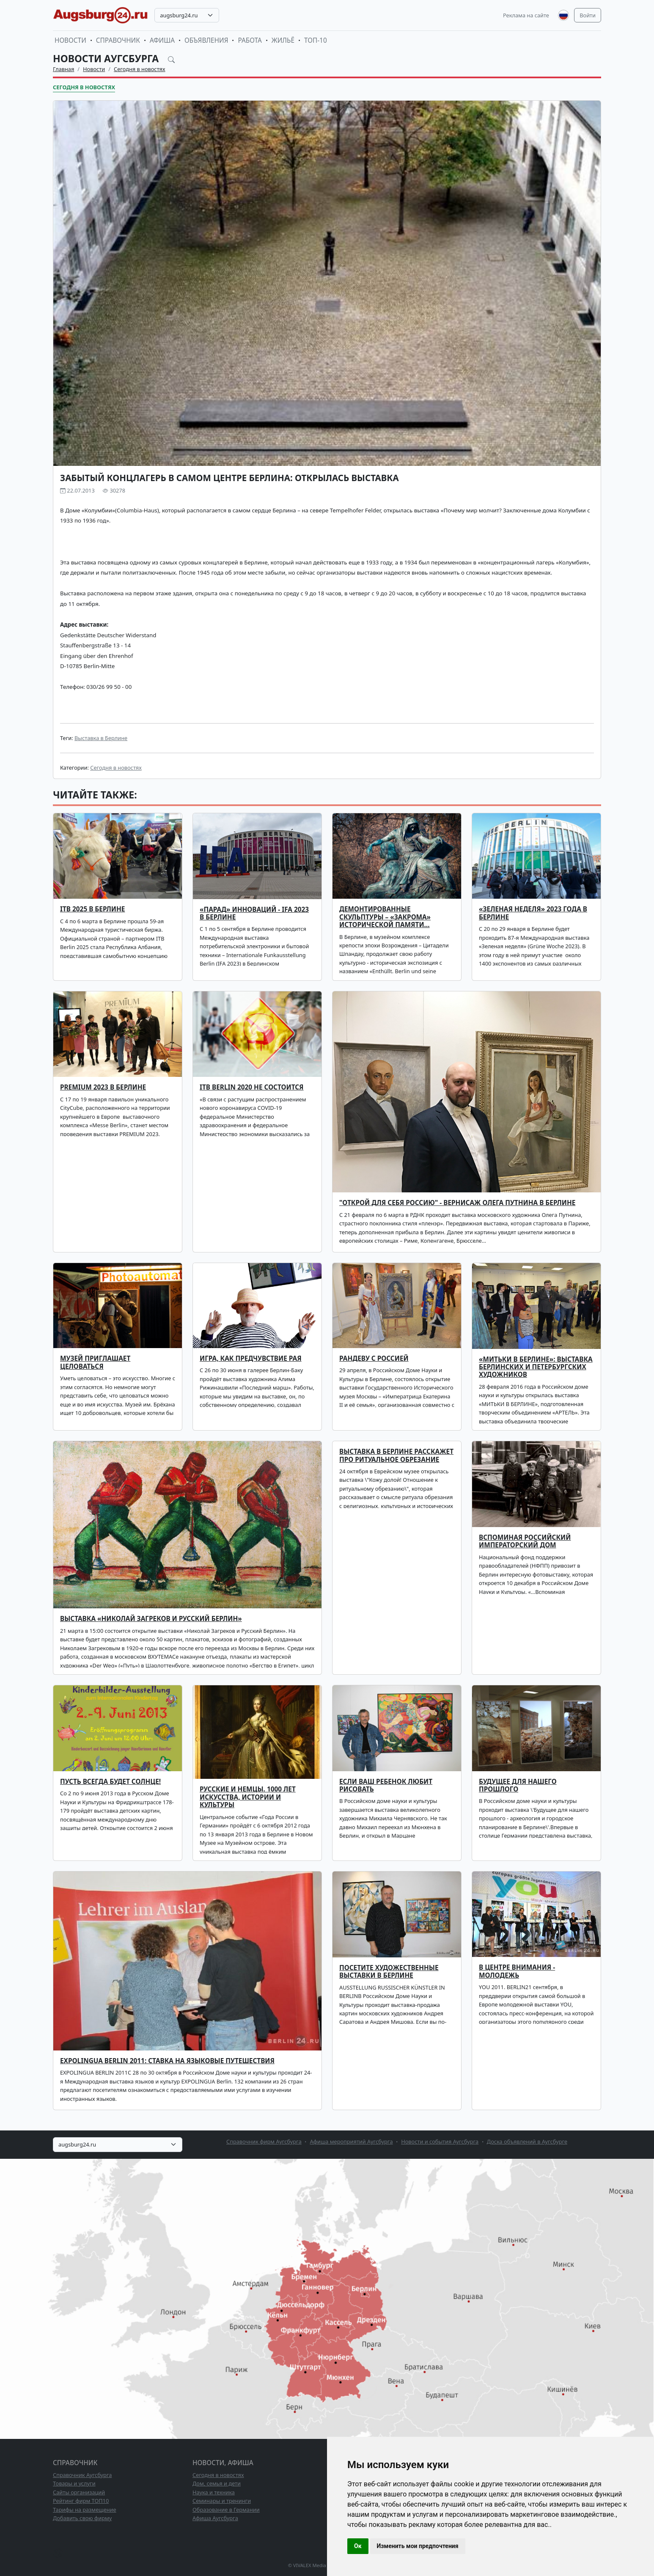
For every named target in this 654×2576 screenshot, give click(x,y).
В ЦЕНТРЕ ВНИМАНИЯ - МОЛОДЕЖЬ (517, 1971)
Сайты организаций (79, 2492)
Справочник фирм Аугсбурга (264, 2141)
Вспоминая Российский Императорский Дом (525, 1541)
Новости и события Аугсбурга (439, 2141)
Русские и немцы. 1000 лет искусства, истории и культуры (248, 1797)
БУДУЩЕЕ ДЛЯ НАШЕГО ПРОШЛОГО (518, 1785)
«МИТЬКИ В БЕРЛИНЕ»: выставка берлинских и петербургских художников (536, 1367)
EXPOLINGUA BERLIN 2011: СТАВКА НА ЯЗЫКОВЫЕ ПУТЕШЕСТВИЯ (167, 2060)
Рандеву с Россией (374, 1358)
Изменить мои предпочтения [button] (418, 2546)
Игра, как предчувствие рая (251, 1358)
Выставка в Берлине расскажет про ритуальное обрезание (396, 1455)
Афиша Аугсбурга (215, 2518)
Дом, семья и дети (216, 2483)
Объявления (206, 40)
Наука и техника (213, 2492)
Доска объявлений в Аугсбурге (527, 2141)
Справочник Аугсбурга (82, 2475)
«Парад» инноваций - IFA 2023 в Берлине (254, 913)
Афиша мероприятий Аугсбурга (351, 2141)
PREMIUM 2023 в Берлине (103, 1087)
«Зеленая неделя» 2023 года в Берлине (533, 913)
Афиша (162, 40)
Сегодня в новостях (139, 69)
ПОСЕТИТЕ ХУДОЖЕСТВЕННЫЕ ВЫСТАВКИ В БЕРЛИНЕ (389, 1971)
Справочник (118, 40)
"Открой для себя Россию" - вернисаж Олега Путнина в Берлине (457, 1202)
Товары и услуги (74, 2483)
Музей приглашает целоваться (95, 1362)
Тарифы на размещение (84, 2509)
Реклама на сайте (526, 15)
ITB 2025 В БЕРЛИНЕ (92, 909)
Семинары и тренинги (221, 2500)
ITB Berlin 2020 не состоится (252, 1087)
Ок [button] (358, 2546)
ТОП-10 (315, 40)
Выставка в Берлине (100, 738)
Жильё (283, 40)
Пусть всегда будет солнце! (110, 1781)
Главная (63, 69)
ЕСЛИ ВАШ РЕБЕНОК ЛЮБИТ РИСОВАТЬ (385, 1785)
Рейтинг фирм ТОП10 (81, 2500)
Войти (588, 15)
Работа (249, 40)
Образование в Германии (226, 2509)
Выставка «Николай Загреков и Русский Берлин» (151, 1618)
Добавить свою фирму (82, 2518)
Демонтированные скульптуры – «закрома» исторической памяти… (385, 917)
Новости (70, 40)
